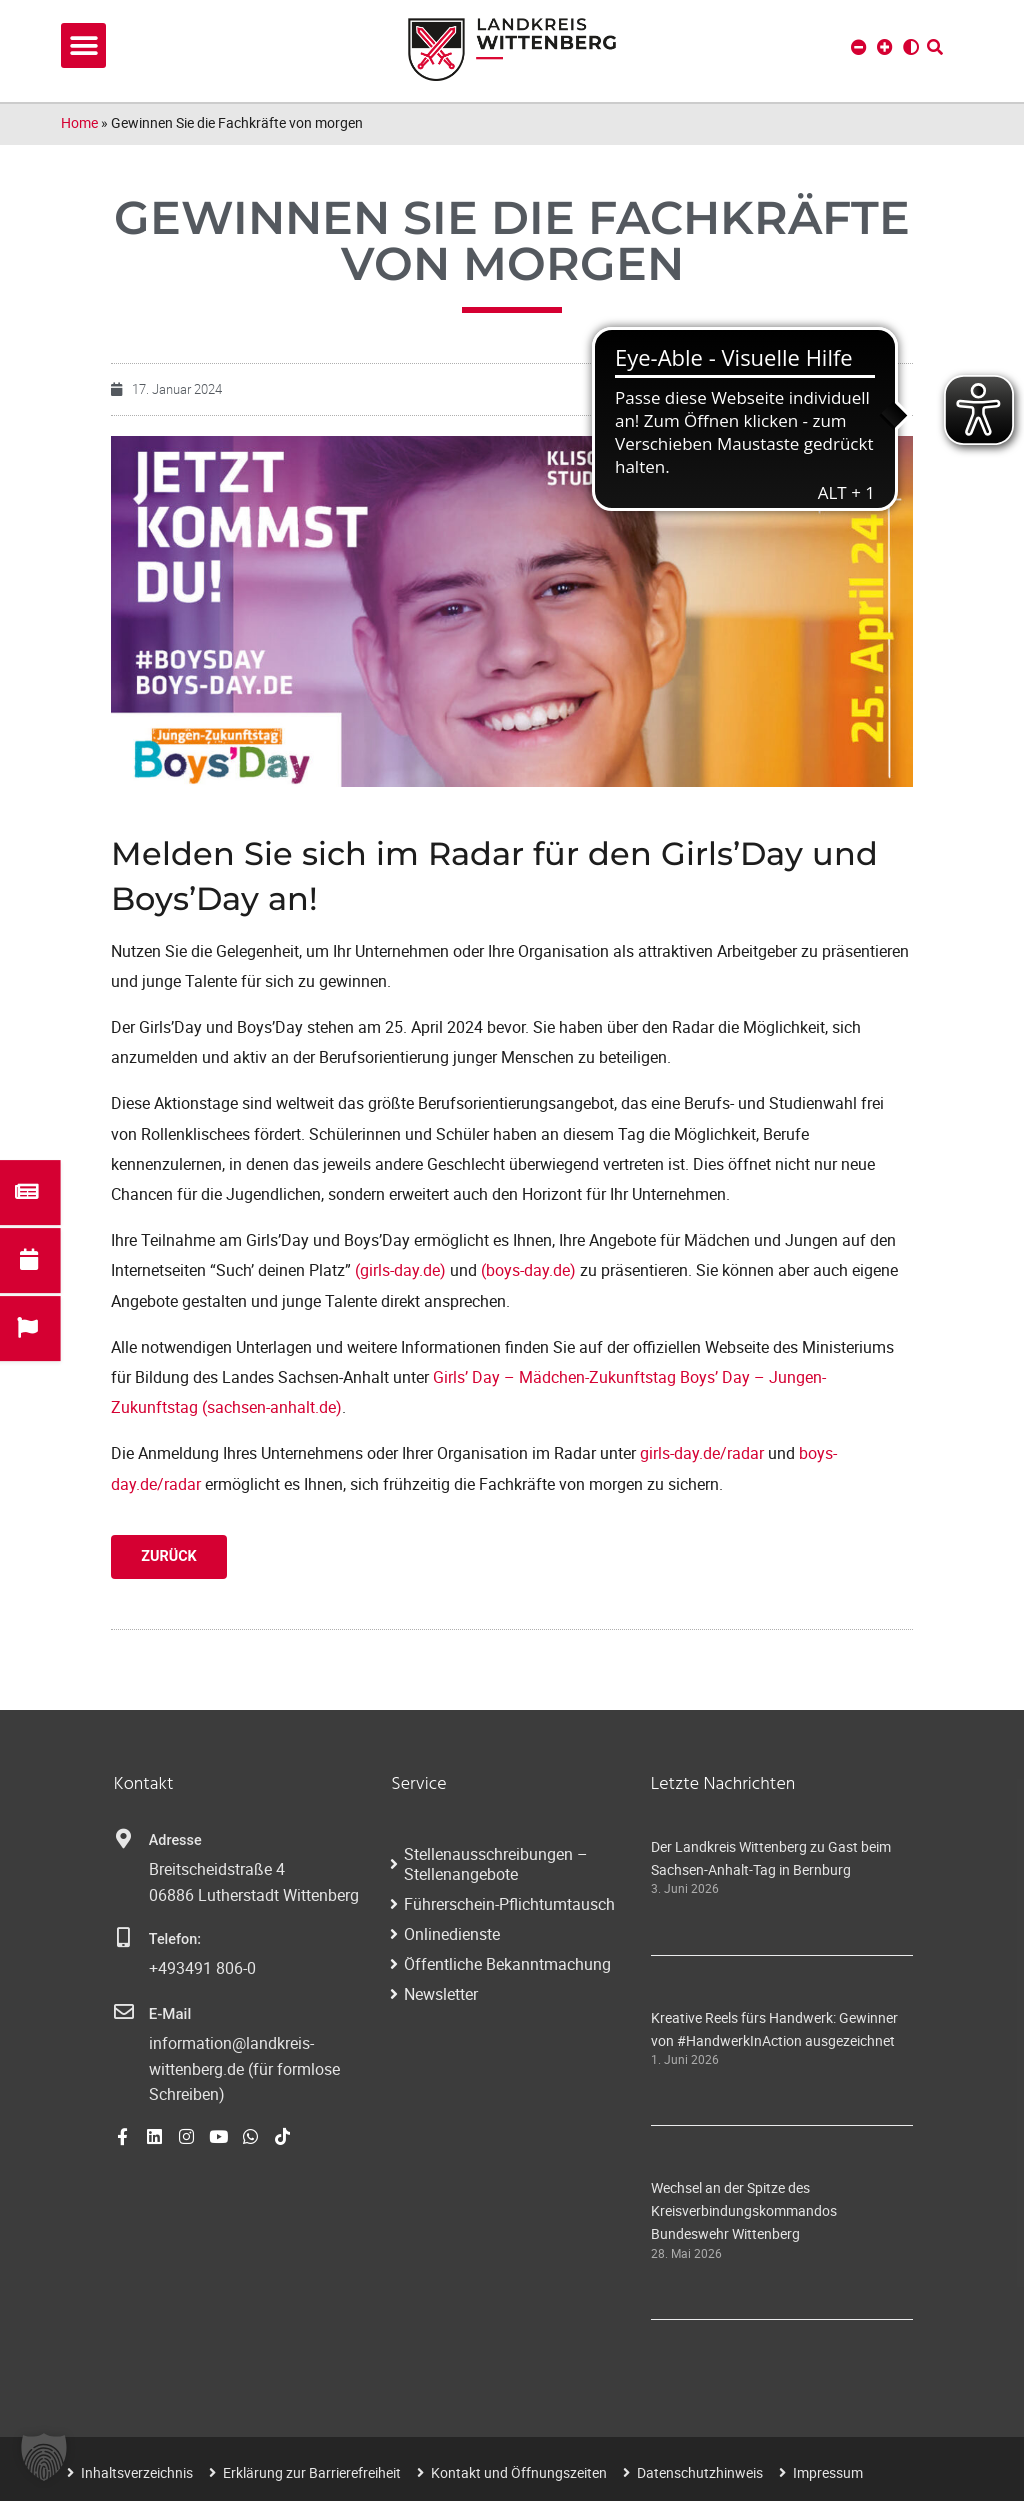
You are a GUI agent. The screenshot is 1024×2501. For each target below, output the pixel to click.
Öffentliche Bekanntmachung (507, 1964)
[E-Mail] (124, 2012)
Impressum (828, 2472)
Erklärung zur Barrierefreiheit (312, 2472)
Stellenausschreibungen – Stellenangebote (496, 1864)
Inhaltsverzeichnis (137, 2472)
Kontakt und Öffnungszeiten (519, 2472)
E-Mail (169, 2013)
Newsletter (441, 1994)
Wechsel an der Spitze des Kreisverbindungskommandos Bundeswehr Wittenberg (744, 2210)
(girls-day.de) (400, 1270)
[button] (83, 45)
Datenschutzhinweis (700, 2472)
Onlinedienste (452, 1934)
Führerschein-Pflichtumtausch (509, 1904)
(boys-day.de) (528, 1270)
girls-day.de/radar (702, 1453)
